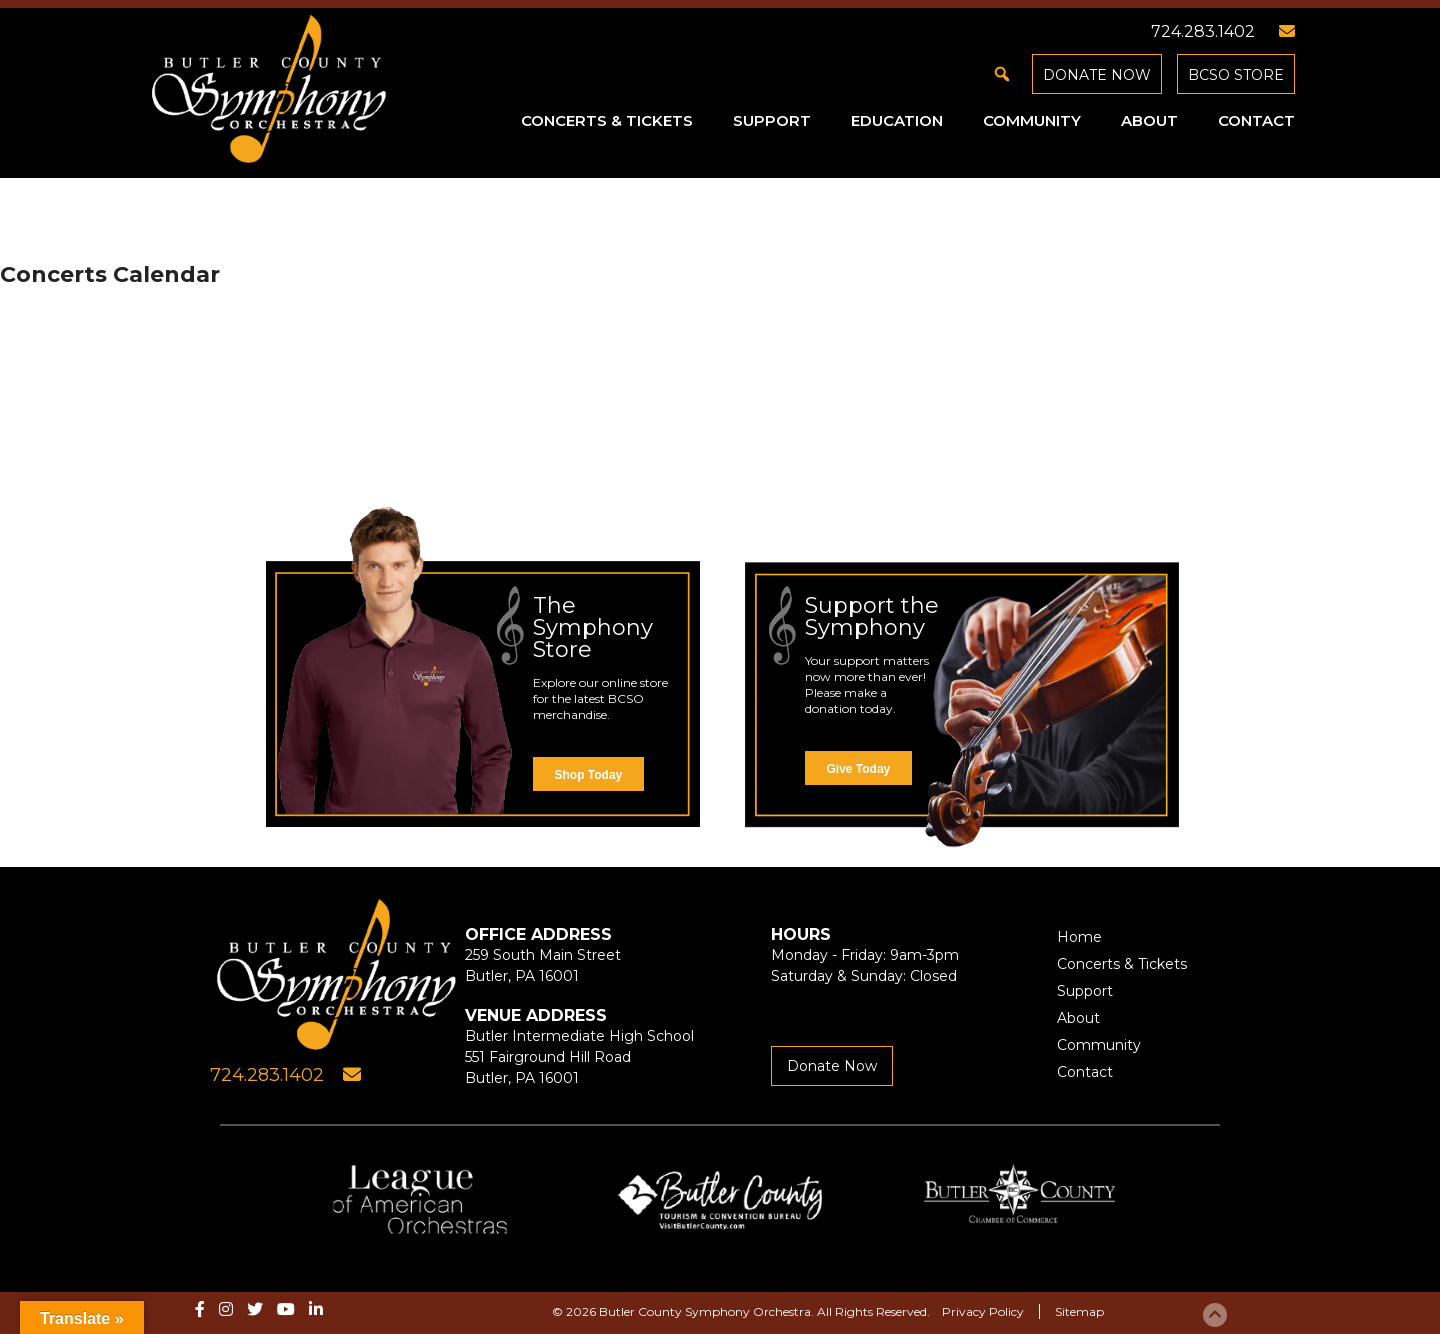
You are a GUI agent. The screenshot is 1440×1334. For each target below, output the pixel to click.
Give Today (859, 769)
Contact (1256, 120)
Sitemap (1079, 1311)
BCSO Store (1236, 75)
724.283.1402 (1203, 31)
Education (897, 120)
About (1149, 120)
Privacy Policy (983, 1311)
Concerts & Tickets (607, 120)
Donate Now (1097, 75)
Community (1032, 120)
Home (1079, 937)
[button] (1002, 74)
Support (772, 120)
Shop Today (589, 775)
